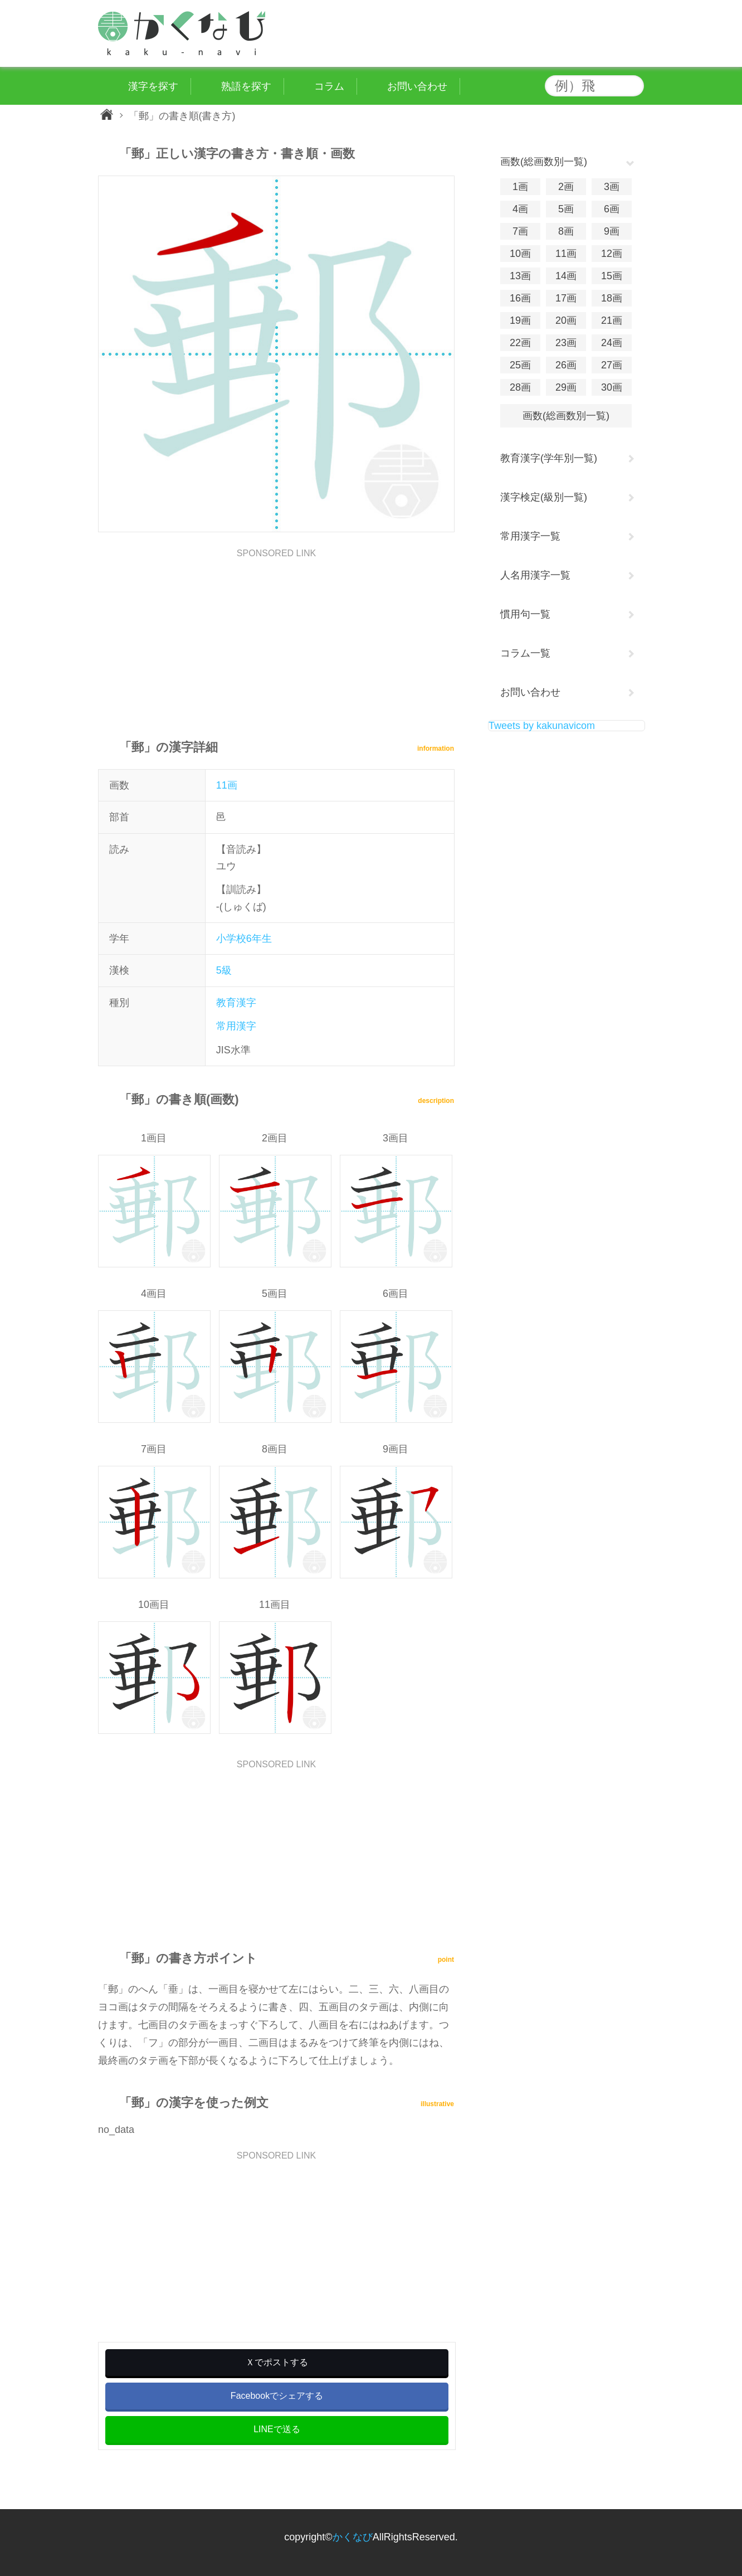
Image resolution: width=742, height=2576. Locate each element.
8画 (566, 231)
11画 (226, 785)
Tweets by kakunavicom (542, 725)
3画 (611, 186)
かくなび (353, 2537)
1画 (520, 186)
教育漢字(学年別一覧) (548, 458)
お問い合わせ (530, 692)
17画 (566, 298)
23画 (566, 342)
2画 (566, 186)
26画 (566, 365)
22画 (520, 342)
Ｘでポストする (277, 2362)
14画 (566, 275)
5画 (566, 209)
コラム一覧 (525, 653)
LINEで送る (276, 2429)
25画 (520, 365)
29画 (566, 387)
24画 (611, 342)
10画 (520, 253)
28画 (520, 387)
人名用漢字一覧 (535, 575)
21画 (611, 320)
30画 (611, 387)
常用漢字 (236, 1026)
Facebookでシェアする (277, 2395)
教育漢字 (236, 1002)
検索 (632, 85)
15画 (611, 275)
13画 (520, 275)
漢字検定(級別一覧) (543, 497)
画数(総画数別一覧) (566, 415)
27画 (611, 365)
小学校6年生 (244, 938)
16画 (520, 298)
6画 (611, 209)
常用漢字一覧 (530, 536)
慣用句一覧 (525, 614)
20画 (566, 320)
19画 (520, 320)
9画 (611, 231)
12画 (611, 253)
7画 (520, 231)
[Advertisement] (276, 636)
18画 (611, 298)
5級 (224, 970)
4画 (520, 209)
